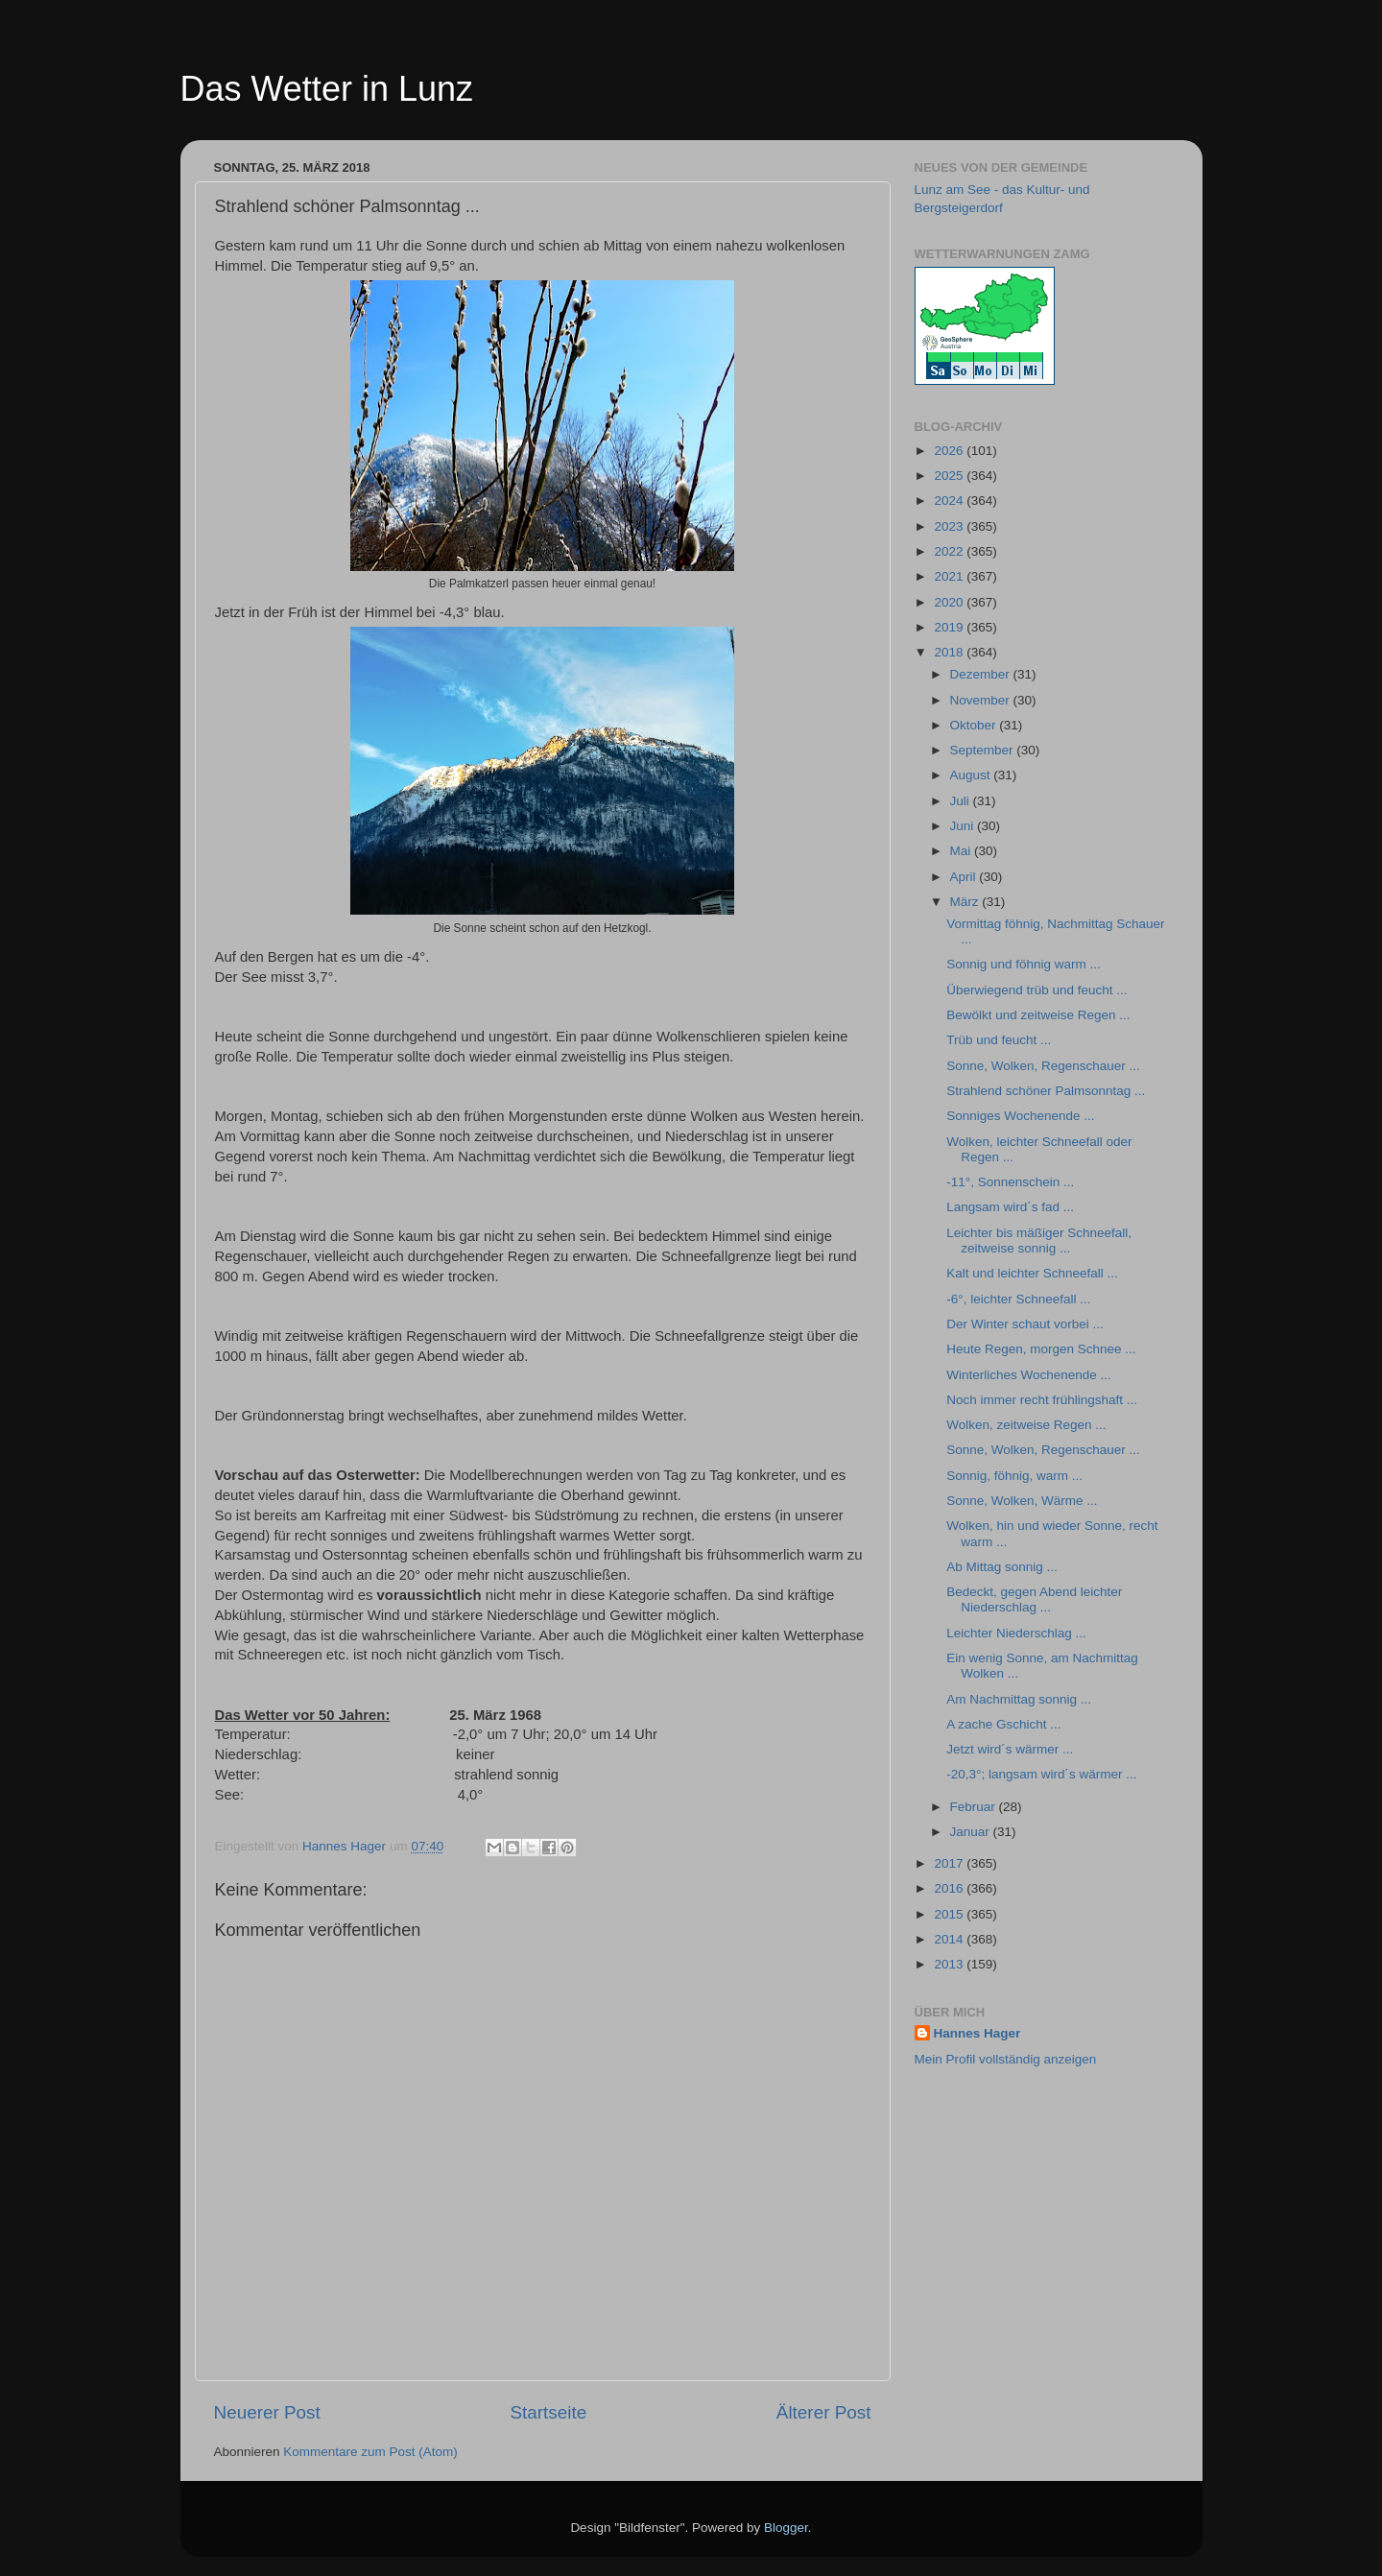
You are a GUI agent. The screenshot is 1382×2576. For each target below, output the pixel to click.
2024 (950, 500)
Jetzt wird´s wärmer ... (1009, 1749)
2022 (950, 551)
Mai (962, 851)
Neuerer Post (267, 2412)
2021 (950, 576)
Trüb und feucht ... (998, 1040)
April (965, 877)
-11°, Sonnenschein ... (1010, 1182)
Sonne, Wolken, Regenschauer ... (1043, 1066)
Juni (964, 826)
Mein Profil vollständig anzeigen (1006, 2059)
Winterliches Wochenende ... (1028, 1375)
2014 (950, 1939)
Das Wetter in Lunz (326, 88)
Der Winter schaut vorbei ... (1025, 1324)
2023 (950, 526)
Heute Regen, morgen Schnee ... (1040, 1349)
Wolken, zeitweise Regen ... (1026, 1425)
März (966, 901)
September (983, 750)
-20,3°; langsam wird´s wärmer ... (1041, 1774)
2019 (950, 627)
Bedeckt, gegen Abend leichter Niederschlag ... (1034, 1599)
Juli (961, 801)
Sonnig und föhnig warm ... (1023, 964)
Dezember (981, 674)
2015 (950, 1914)
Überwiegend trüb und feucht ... (1036, 990)
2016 (950, 1888)
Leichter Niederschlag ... (1016, 1633)
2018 (950, 652)
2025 (950, 475)
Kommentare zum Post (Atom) (370, 2452)
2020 (950, 602)
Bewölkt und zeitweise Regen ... (1038, 1015)
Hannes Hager (977, 2033)
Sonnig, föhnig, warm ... (1014, 1475)
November (981, 700)
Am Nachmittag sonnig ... (1018, 1699)
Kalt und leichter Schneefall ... (1032, 1273)
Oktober (975, 725)
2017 (950, 1863)
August (972, 775)
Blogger (786, 2527)
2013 (950, 1964)
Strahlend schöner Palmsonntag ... (1045, 1091)
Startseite (548, 2412)
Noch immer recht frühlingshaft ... (1041, 1400)
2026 (950, 450)
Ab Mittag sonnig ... (1002, 1567)
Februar (974, 1807)
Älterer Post (823, 2412)
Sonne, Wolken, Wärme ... (1021, 1500)
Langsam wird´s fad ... (1010, 1207)
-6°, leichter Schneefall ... (1018, 1299)
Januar (971, 1832)
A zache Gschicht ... (1003, 1724)
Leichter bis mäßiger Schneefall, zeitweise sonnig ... (1039, 1240)
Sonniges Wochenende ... (1020, 1116)
